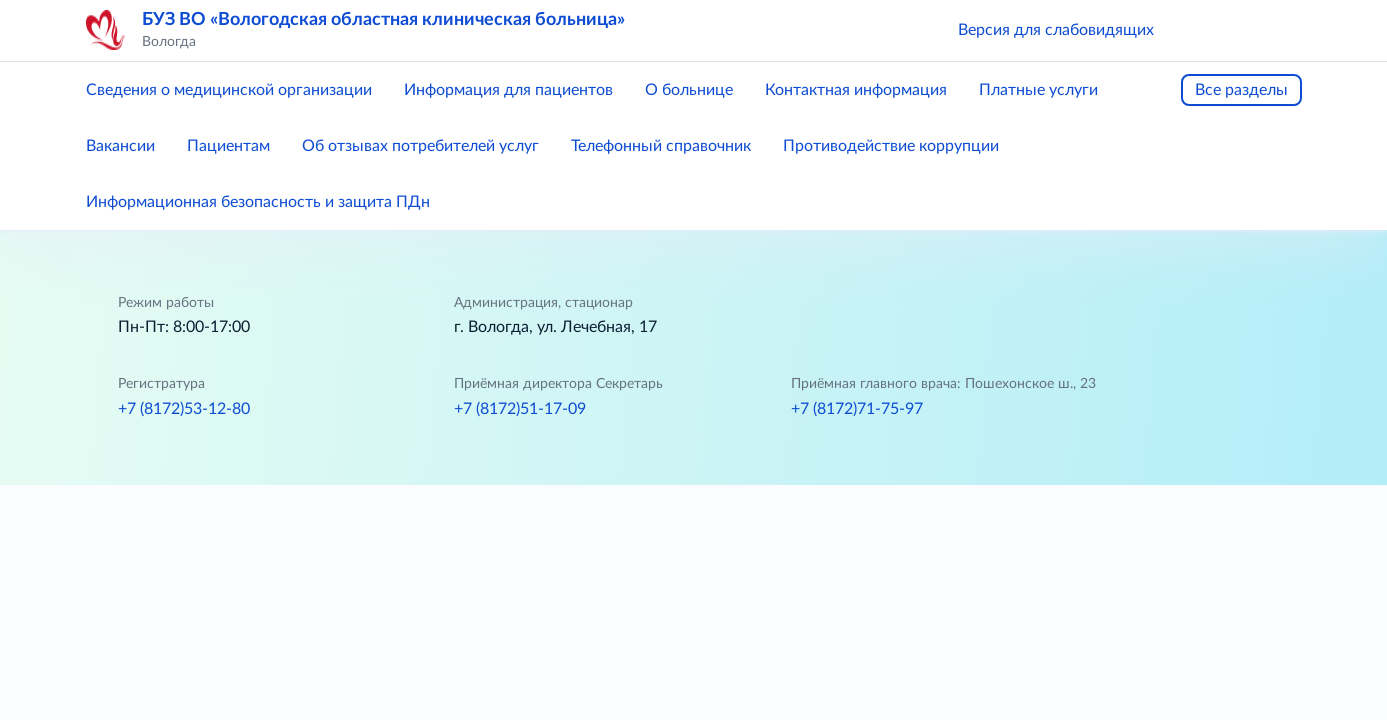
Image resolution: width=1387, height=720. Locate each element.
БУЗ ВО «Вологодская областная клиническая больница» (383, 20)
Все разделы (1241, 90)
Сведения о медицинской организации (229, 90)
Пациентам (228, 146)
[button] (1198, 30)
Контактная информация (856, 90)
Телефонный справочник (661, 146)
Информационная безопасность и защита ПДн (258, 202)
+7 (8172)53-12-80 (184, 409)
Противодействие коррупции (891, 146)
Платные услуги (1038, 90)
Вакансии (120, 146)
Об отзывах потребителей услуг (420, 146)
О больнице (689, 90)
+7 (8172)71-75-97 (857, 409)
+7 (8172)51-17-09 (520, 409)
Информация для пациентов (508, 90)
